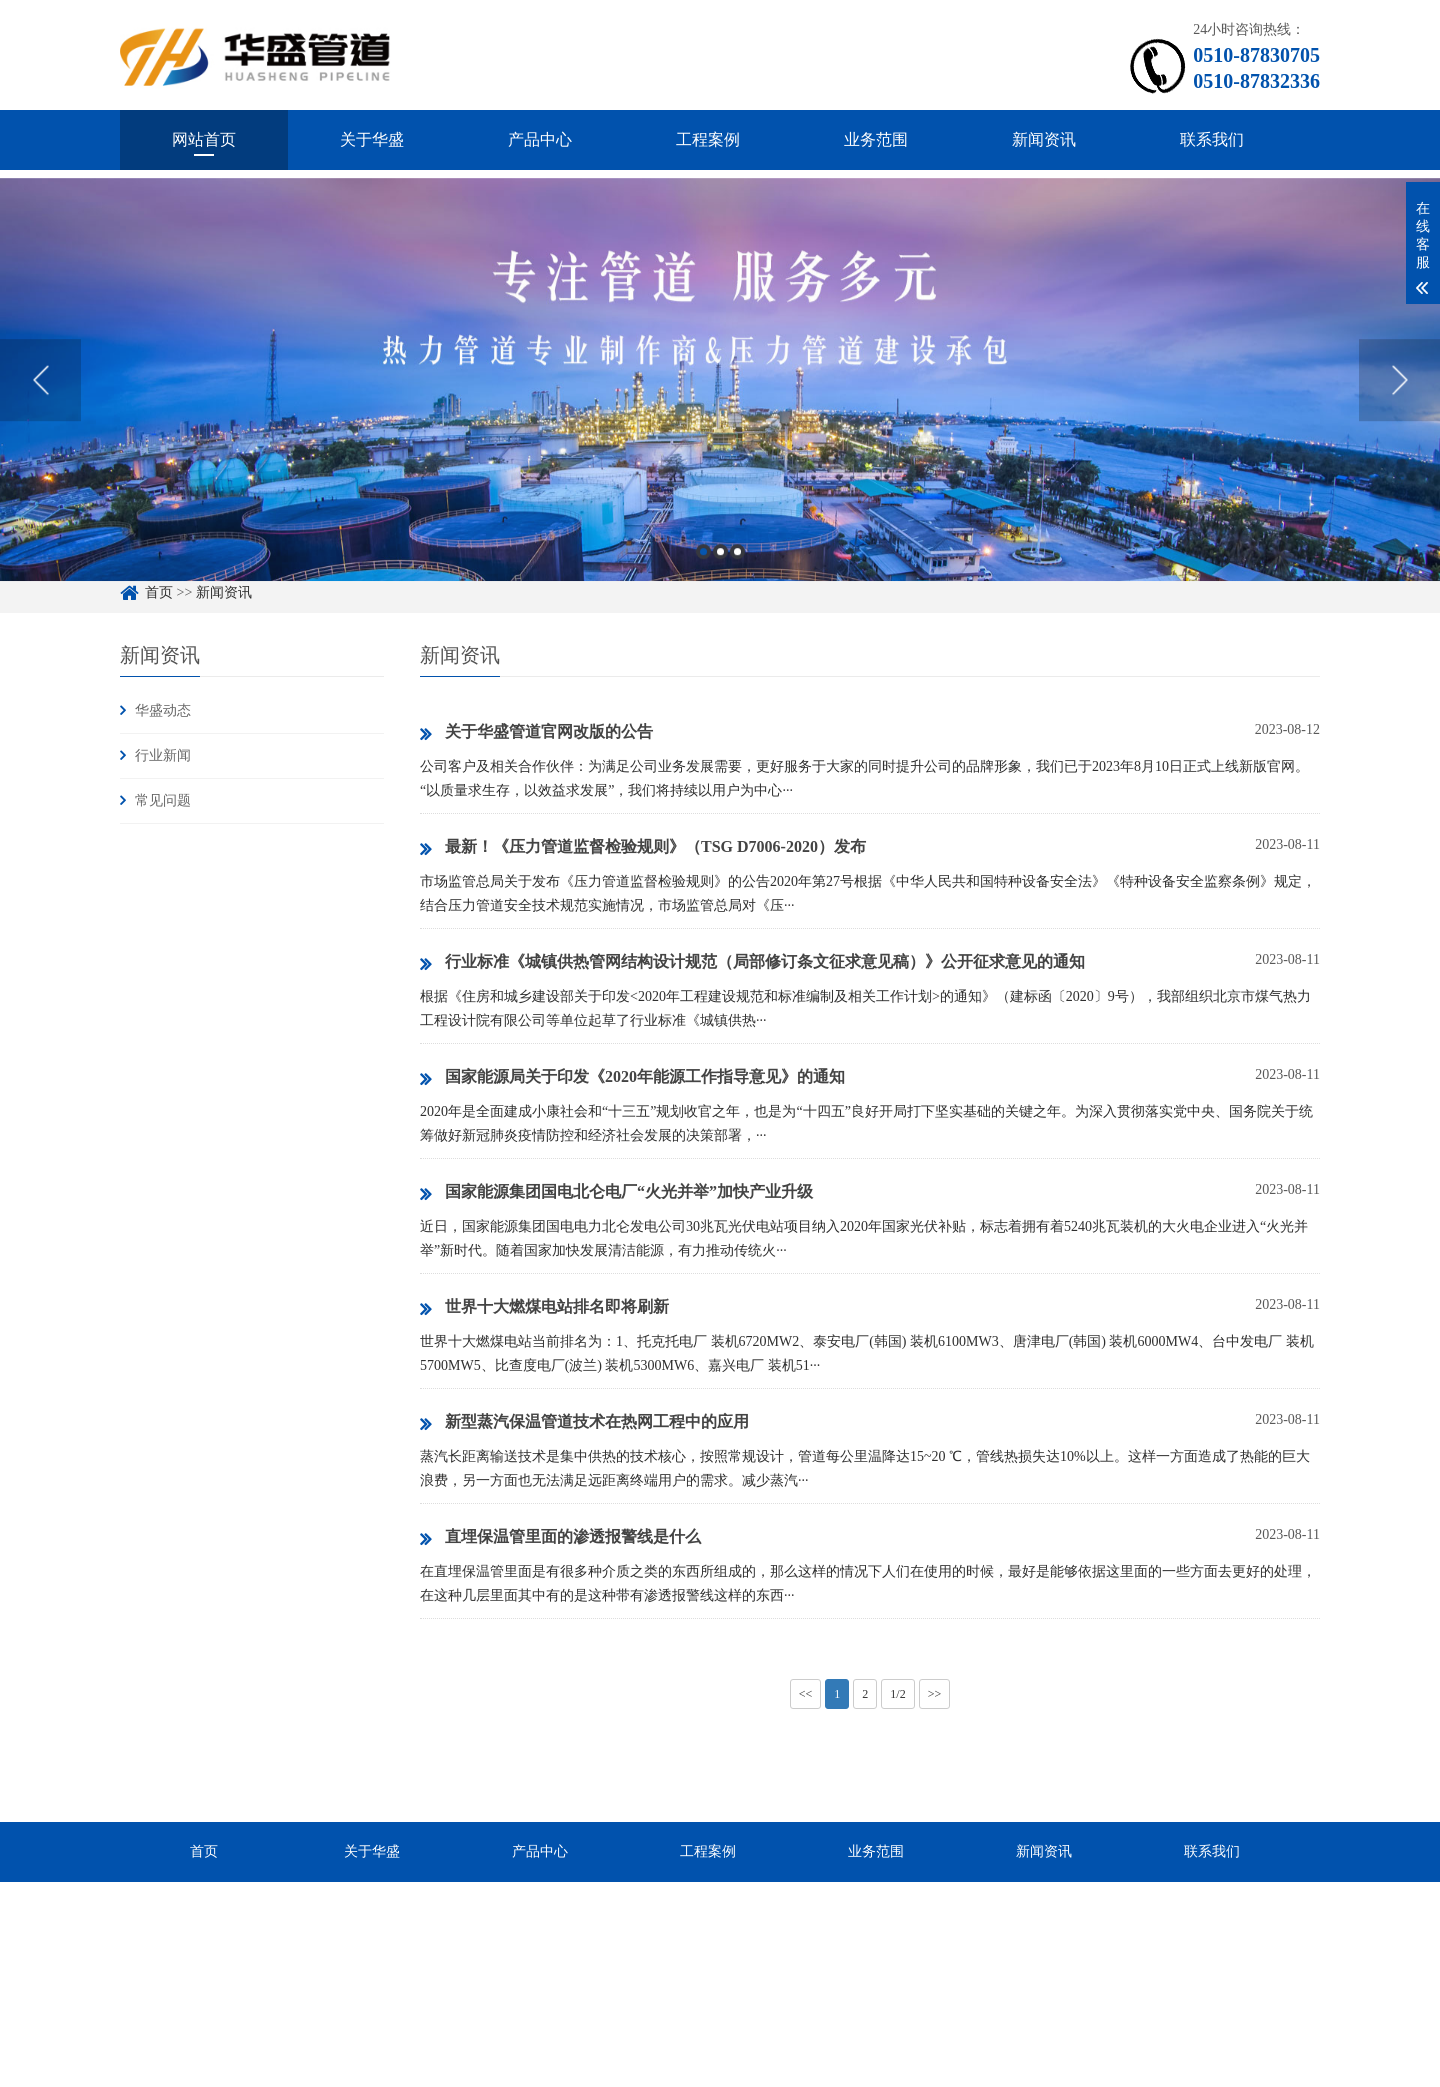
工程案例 (708, 139)
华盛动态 (163, 710)
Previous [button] (40, 409)
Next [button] (1399, 409)
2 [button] (720, 580)
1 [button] (703, 580)
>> (935, 1694)
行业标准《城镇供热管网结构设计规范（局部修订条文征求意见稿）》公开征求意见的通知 (752, 963)
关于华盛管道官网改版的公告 (536, 733)
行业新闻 (163, 755)
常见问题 (163, 800)
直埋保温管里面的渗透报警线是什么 (560, 1538)
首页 (204, 1851)
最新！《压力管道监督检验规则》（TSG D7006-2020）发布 (643, 848)
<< (806, 1694)
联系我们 (1212, 139)
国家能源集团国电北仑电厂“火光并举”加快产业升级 (616, 1193)
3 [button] (737, 580)
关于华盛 (372, 139)
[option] (720, 409)
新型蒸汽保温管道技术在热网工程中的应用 (584, 1423)
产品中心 (540, 139)
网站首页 (204, 139)
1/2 (897, 1694)
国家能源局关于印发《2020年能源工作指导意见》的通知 (632, 1078)
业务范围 (876, 139)
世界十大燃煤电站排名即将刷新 (544, 1308)
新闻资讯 (1044, 139)
